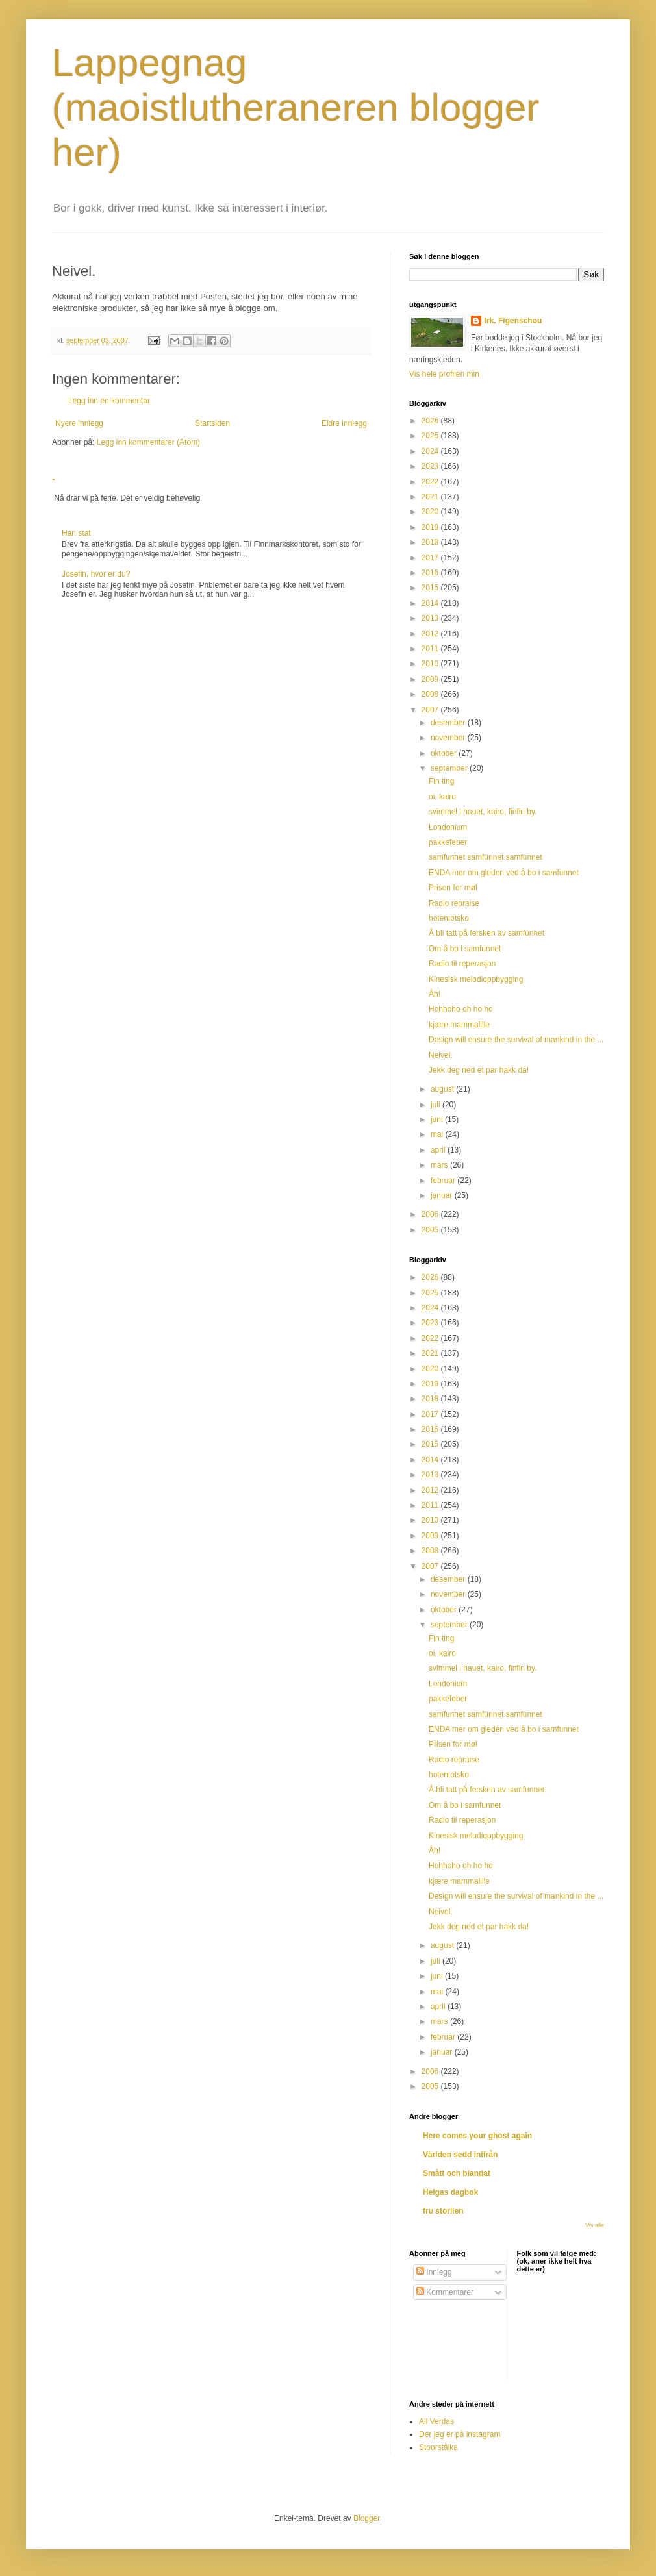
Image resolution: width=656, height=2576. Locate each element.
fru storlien (443, 2211)
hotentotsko (449, 918)
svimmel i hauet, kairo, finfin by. (483, 811)
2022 (431, 481)
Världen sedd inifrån (460, 2154)
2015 (431, 587)
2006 (431, 1214)
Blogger (366, 2518)
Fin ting (441, 781)
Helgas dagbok (450, 2192)
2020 (431, 511)
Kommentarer (444, 2292)
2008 (431, 694)
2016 (431, 572)
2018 (431, 542)
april (439, 1150)
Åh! (434, 994)
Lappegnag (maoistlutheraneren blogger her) (295, 107)
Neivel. (441, 1055)
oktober (445, 753)
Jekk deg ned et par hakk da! (479, 1070)
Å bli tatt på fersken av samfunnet (486, 933)
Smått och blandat (456, 2173)
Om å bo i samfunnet (465, 948)
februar (444, 1180)
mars (440, 1164)
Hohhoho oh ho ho (461, 1009)
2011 (431, 648)
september (450, 768)
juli (436, 1104)
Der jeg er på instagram (459, 2434)
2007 (431, 709)
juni (438, 1119)
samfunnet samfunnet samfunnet (485, 857)
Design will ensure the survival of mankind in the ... (516, 1039)
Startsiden (212, 423)
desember (449, 722)
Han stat (76, 533)
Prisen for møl (453, 887)
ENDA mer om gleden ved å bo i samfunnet (504, 872)
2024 (431, 451)
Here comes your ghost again (477, 2135)
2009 (431, 679)
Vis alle (594, 2225)
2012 (431, 633)
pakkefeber (448, 842)
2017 (431, 557)
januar (443, 1195)
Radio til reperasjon (462, 963)
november (449, 737)
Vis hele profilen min (444, 374)
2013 (431, 618)
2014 (431, 603)
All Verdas (436, 2421)
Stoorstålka (438, 2447)
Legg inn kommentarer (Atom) (148, 442)
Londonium (448, 827)
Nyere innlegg (79, 423)
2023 (431, 466)
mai (438, 1134)
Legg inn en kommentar (109, 400)
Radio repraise (454, 903)
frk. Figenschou (513, 320)
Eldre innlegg (344, 423)
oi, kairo (442, 796)
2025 (431, 435)
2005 (431, 1229)
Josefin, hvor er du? (96, 574)
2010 (431, 663)
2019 (431, 527)
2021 (431, 496)
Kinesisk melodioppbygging (476, 979)
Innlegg (434, 2272)
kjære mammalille (459, 1024)
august (443, 1089)
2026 (431, 420)
